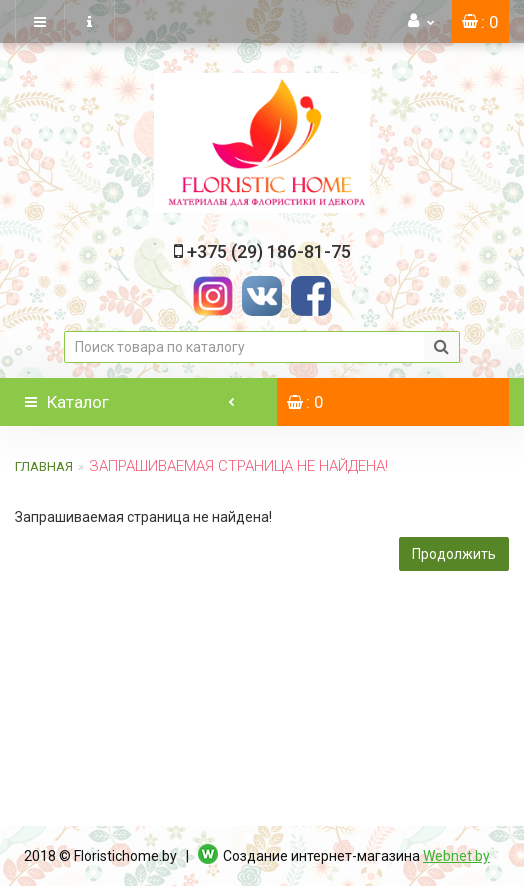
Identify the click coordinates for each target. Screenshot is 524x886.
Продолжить (454, 554)
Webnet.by (456, 856)
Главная (44, 466)
